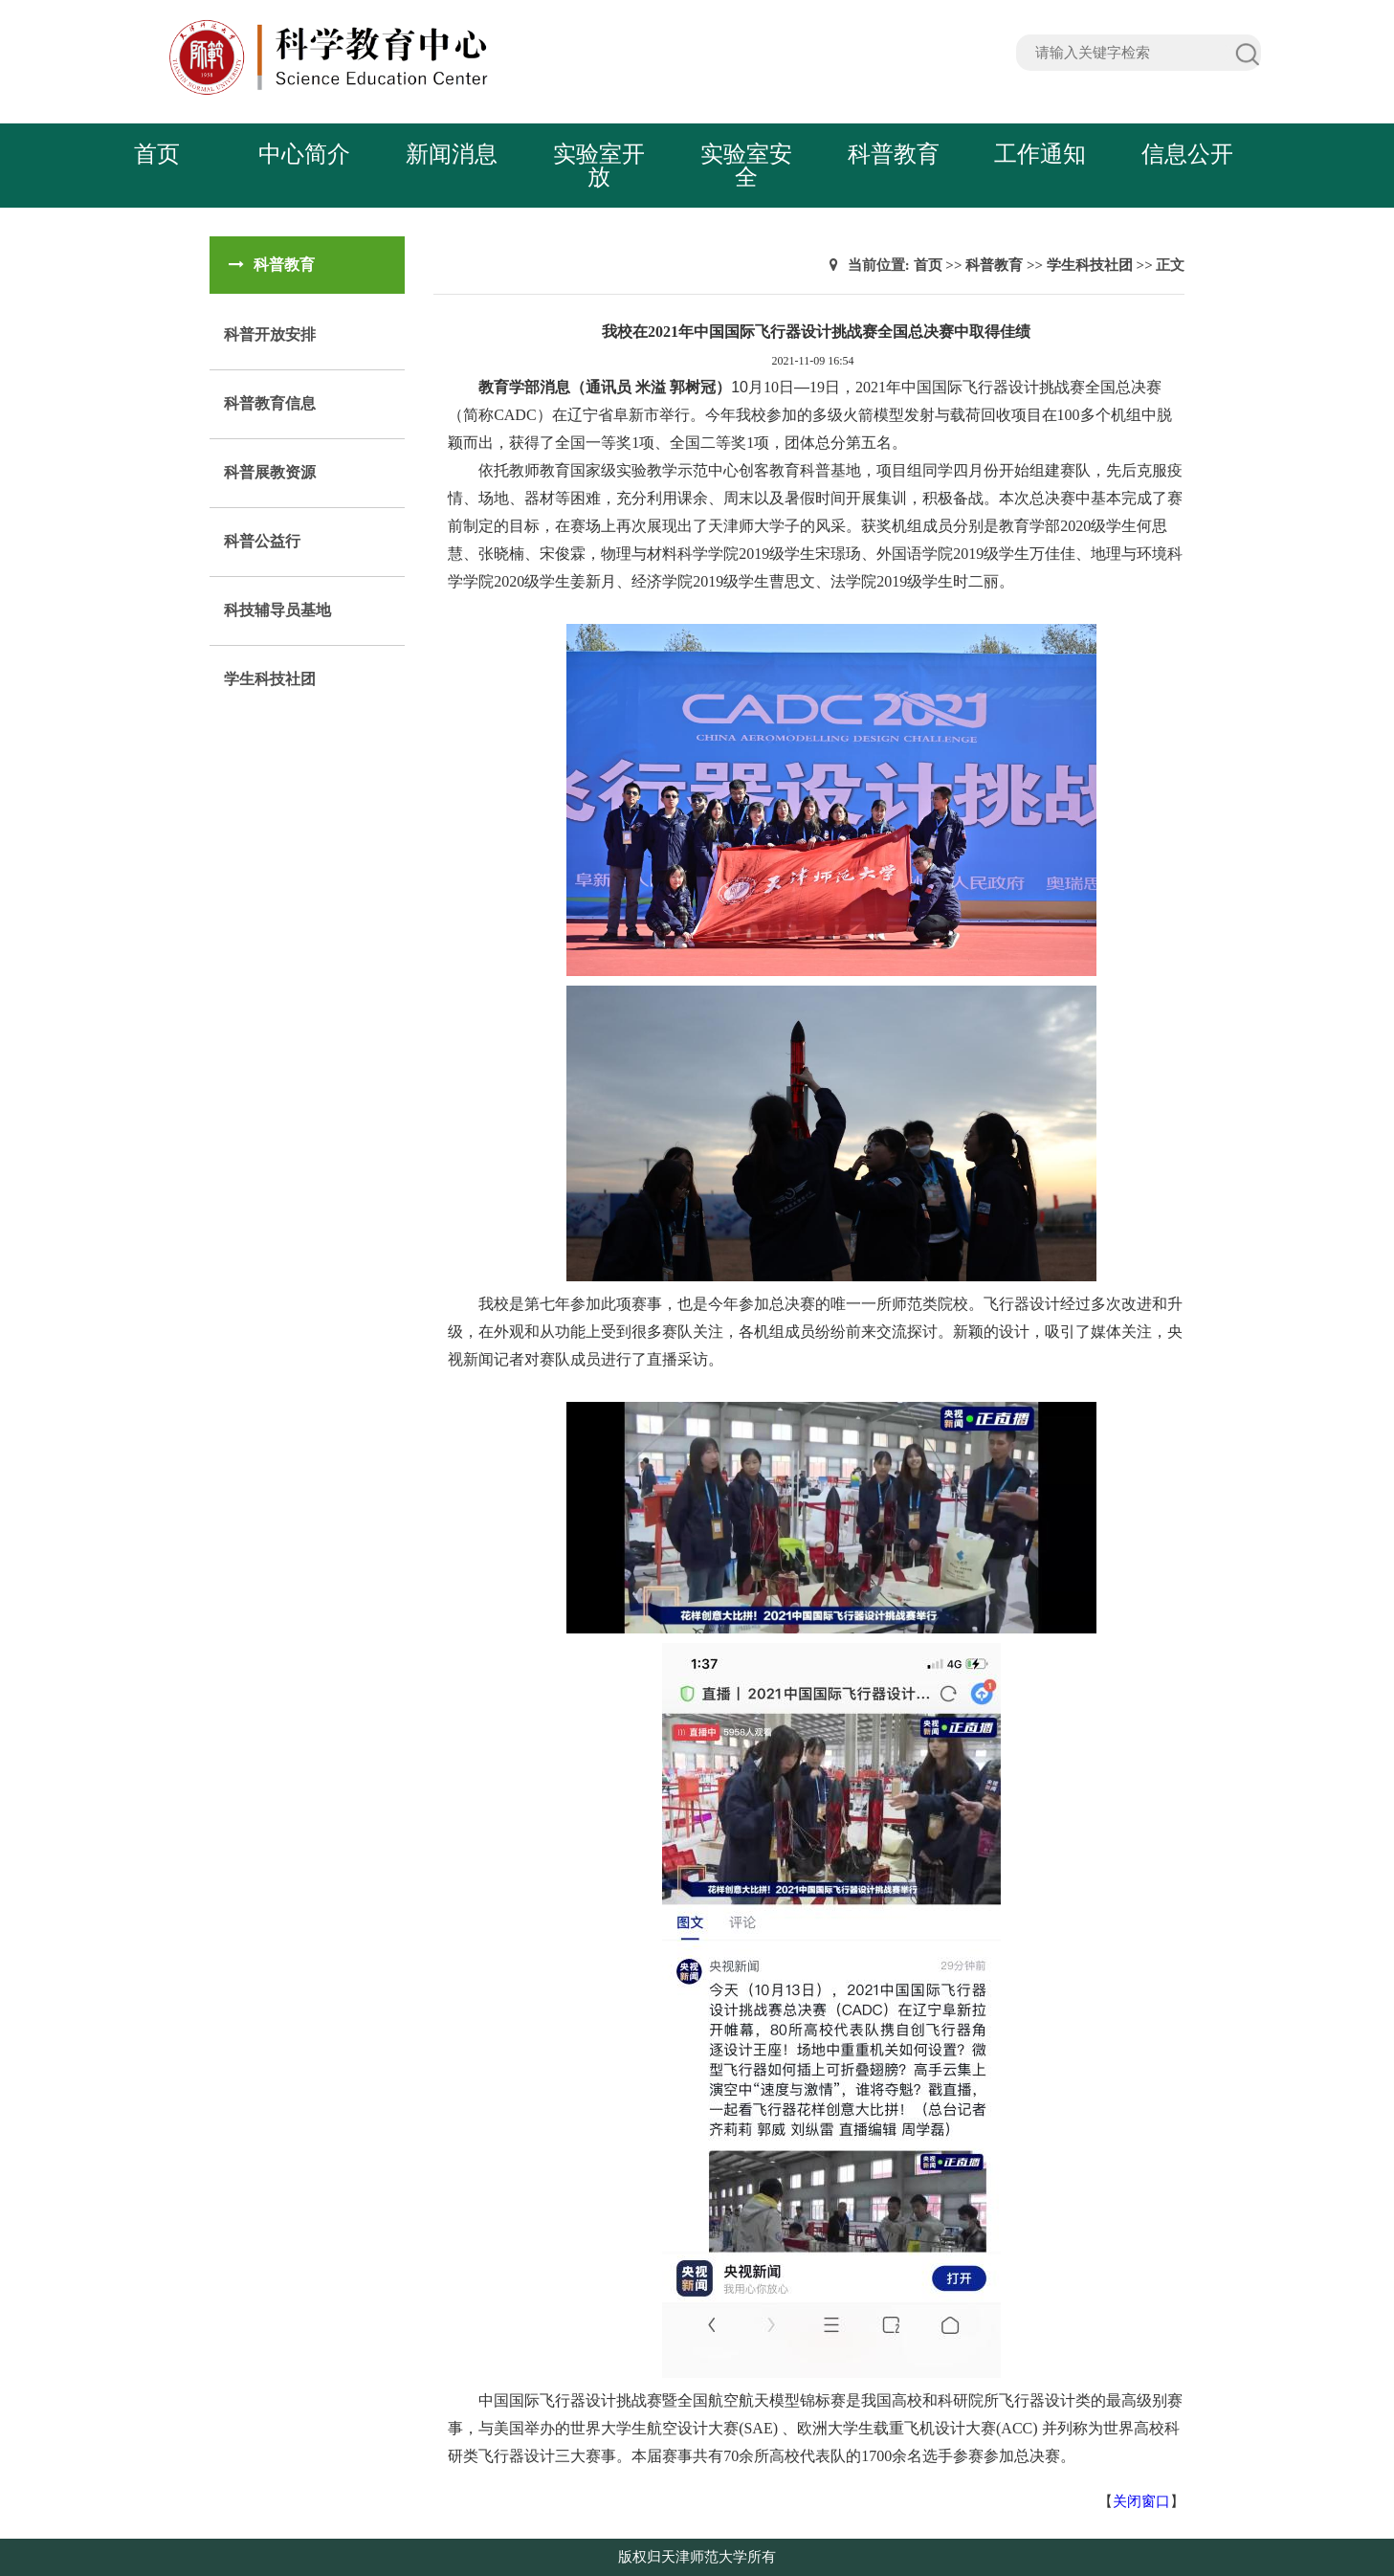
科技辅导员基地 (277, 610)
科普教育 (894, 154)
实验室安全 (746, 165)
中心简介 (304, 154)
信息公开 (1187, 154)
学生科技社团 (270, 679)
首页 (157, 154)
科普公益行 (262, 541)
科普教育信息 (270, 403)
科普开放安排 (270, 334)
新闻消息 (452, 154)
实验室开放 (599, 165)
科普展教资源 (270, 472)
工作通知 (1040, 154)
